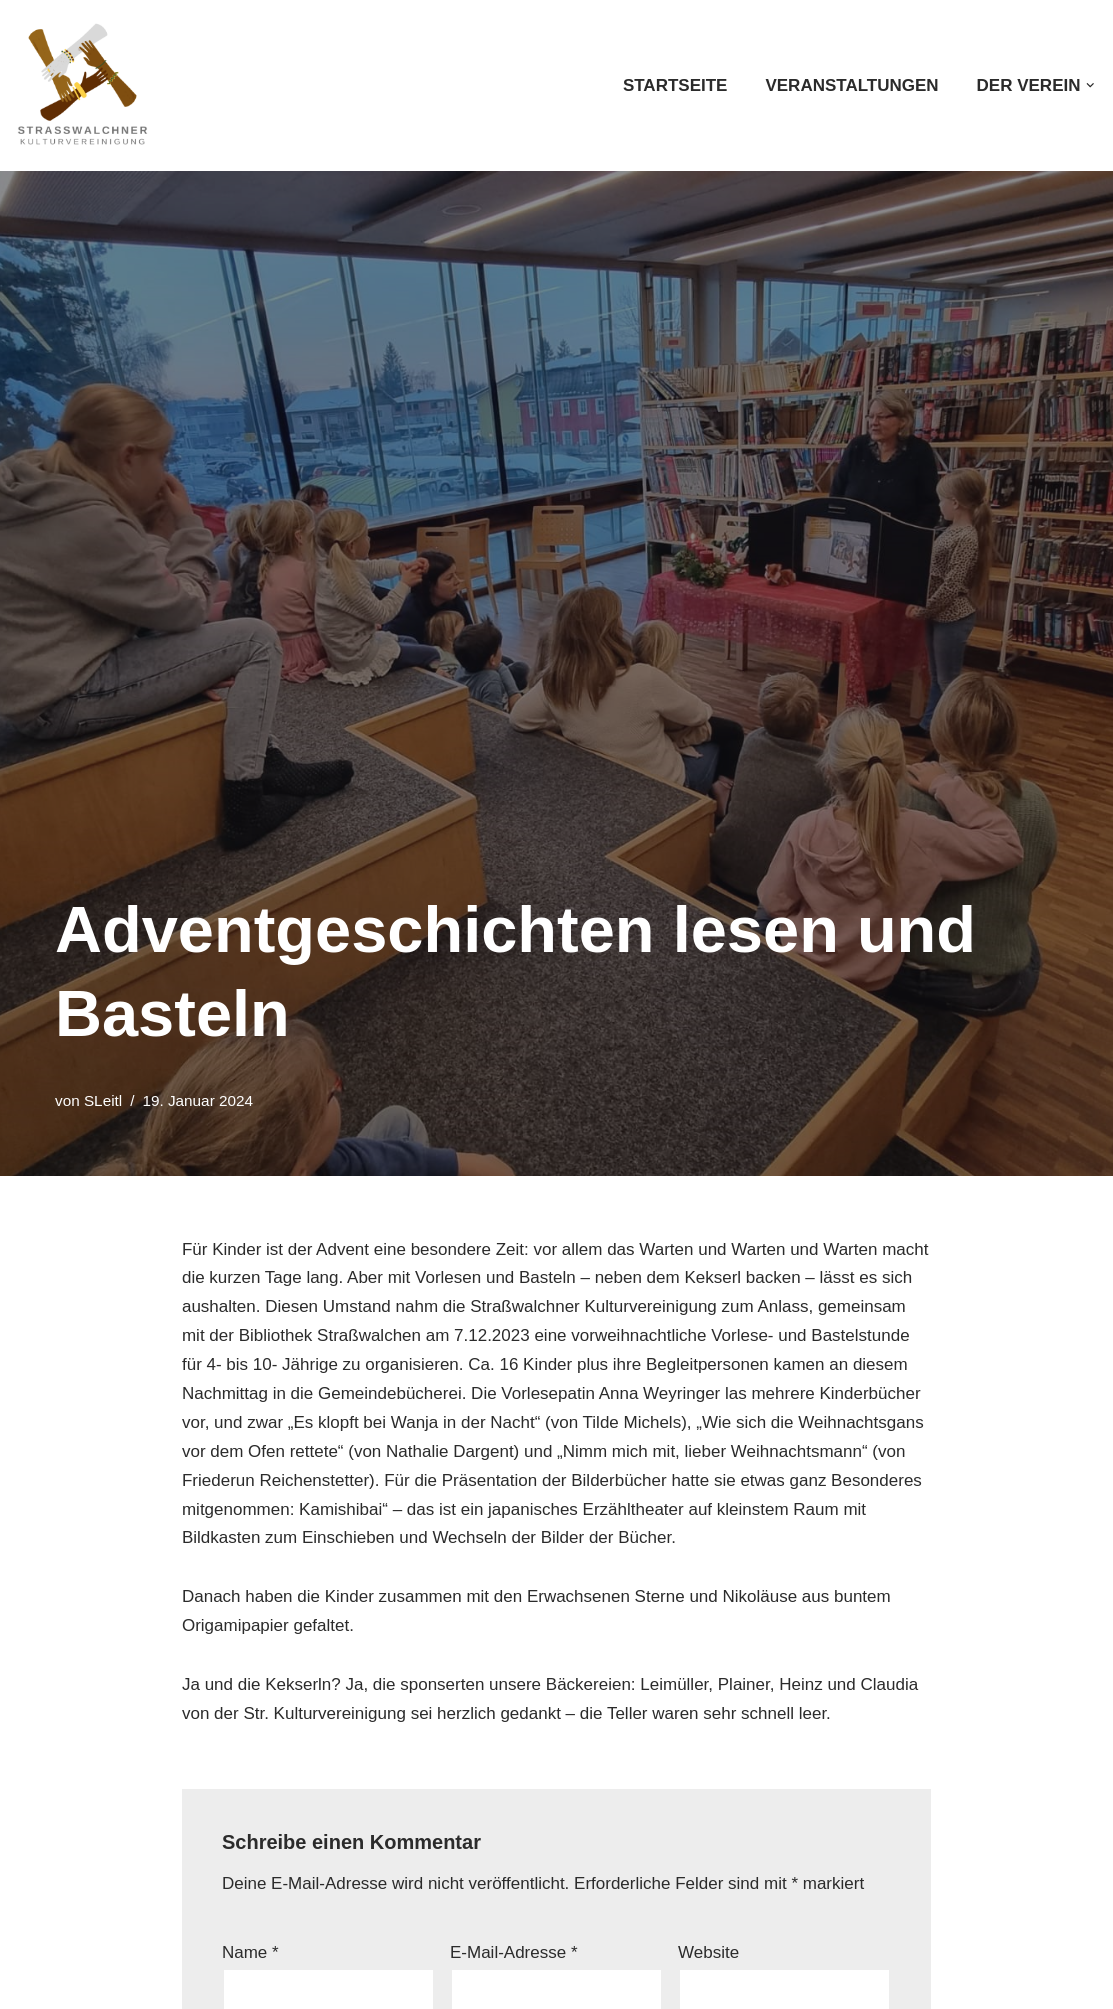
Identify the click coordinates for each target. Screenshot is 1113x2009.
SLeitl (103, 1100)
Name (250, 1952)
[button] (1090, 85)
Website (708, 1952)
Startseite (675, 85)
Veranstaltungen (851, 85)
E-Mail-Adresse (514, 1952)
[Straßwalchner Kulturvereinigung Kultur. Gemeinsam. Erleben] (87, 85)
